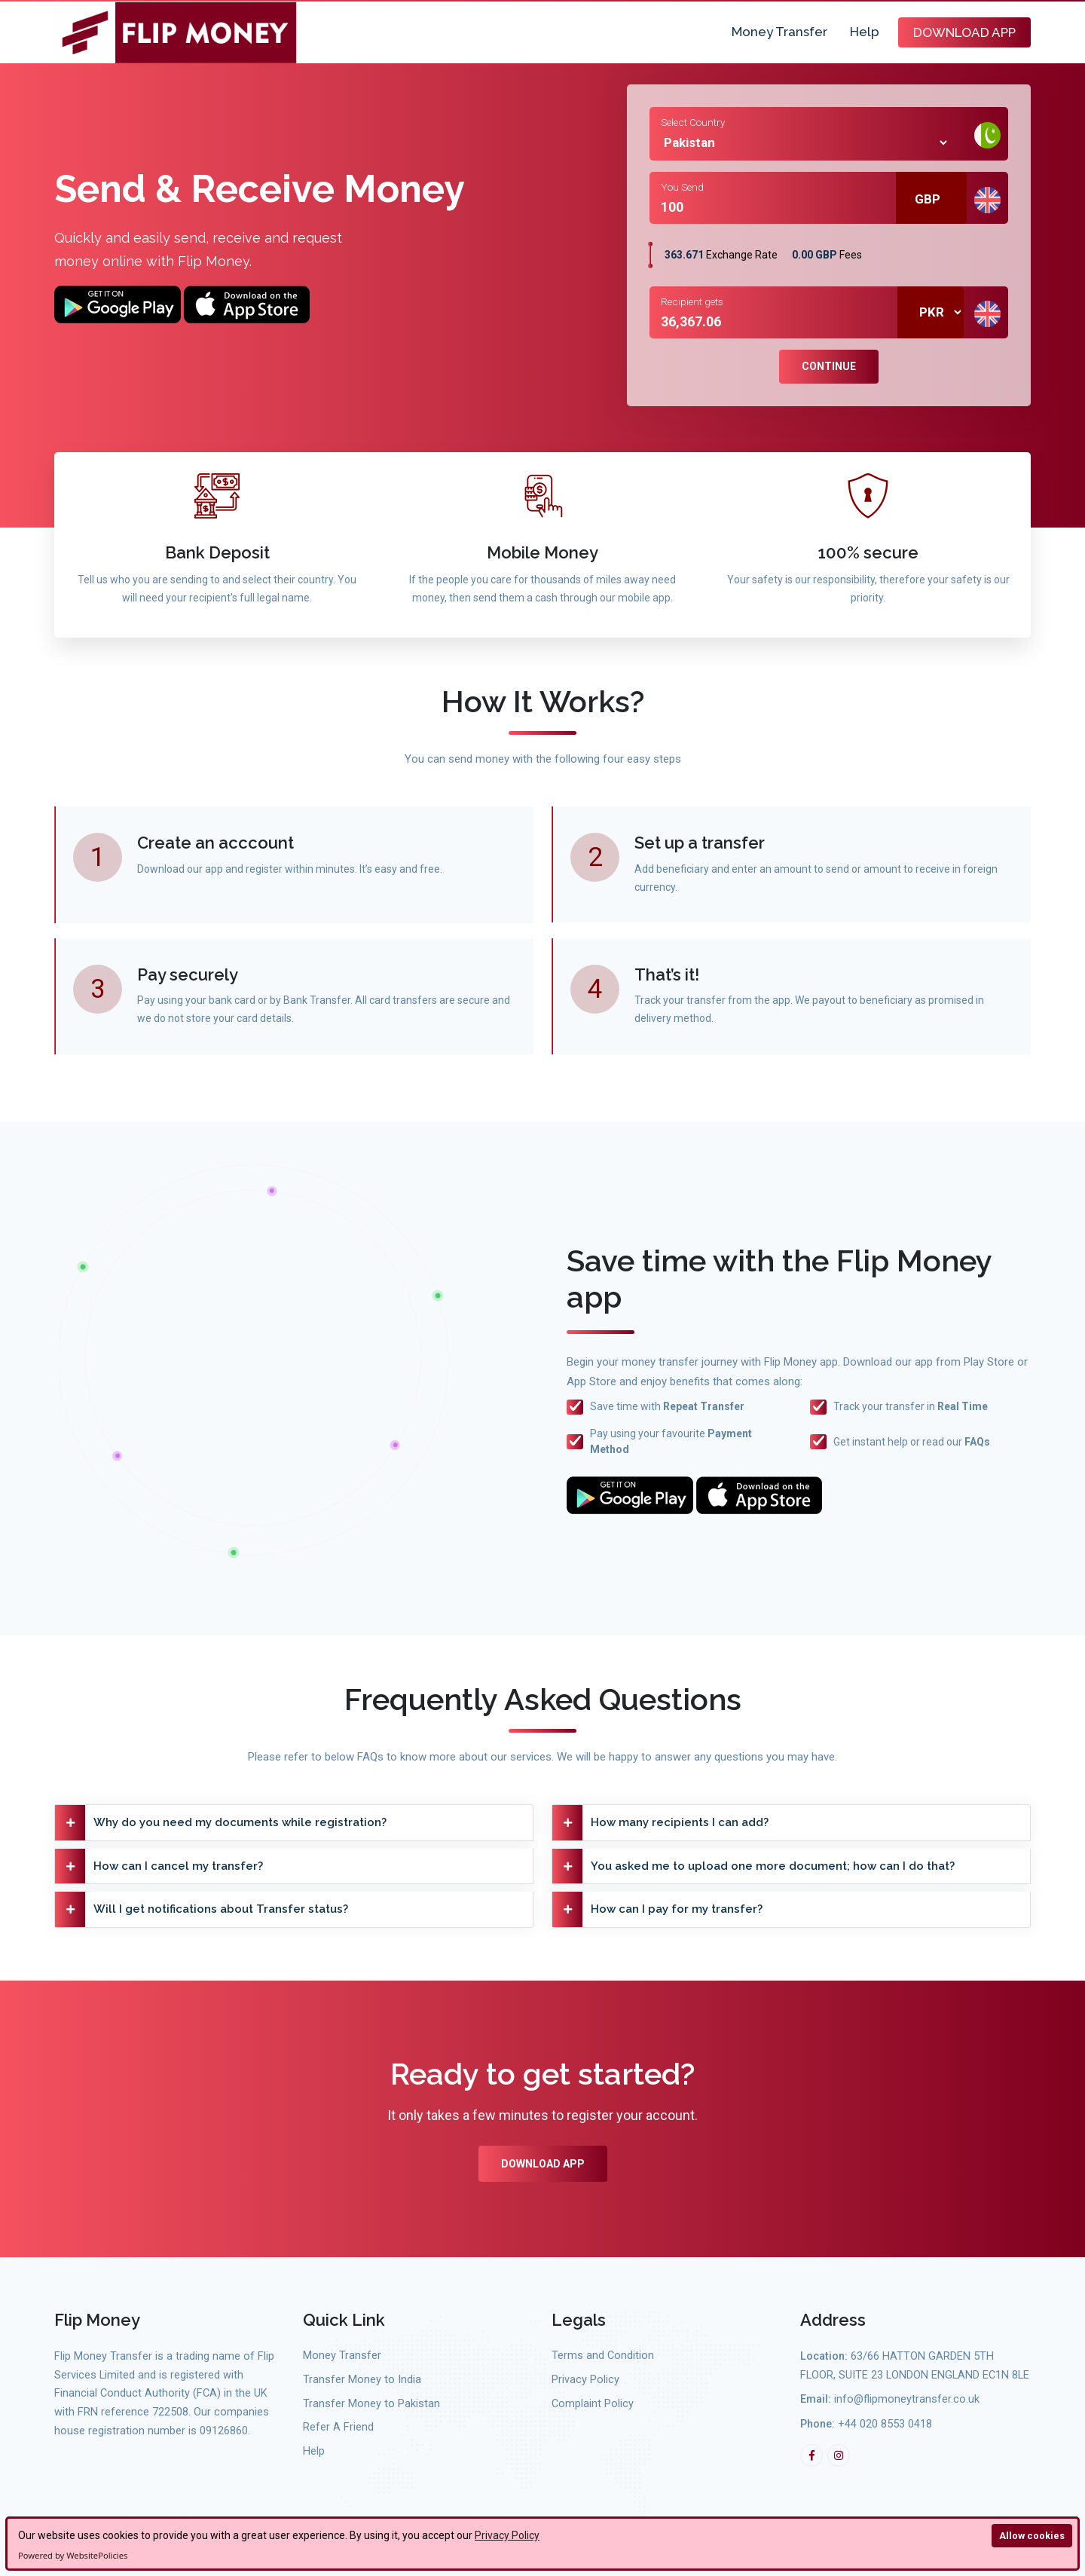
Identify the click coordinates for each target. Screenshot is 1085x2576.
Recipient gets (692, 301)
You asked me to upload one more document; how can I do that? (753, 1866)
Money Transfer (779, 31)
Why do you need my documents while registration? (221, 1822)
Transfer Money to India (362, 2379)
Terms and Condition (603, 2355)
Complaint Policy (593, 2403)
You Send (682, 187)
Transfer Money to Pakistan (371, 2403)
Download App (964, 32)
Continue (829, 366)
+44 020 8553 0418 (885, 2424)
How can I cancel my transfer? (159, 1866)
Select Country (693, 122)
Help (864, 31)
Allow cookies (1032, 2535)
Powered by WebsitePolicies (72, 2555)
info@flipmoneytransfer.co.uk (907, 2399)
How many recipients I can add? (660, 1822)
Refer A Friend (338, 2427)
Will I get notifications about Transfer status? (201, 1909)
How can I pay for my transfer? (657, 1909)
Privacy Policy (507, 2535)
